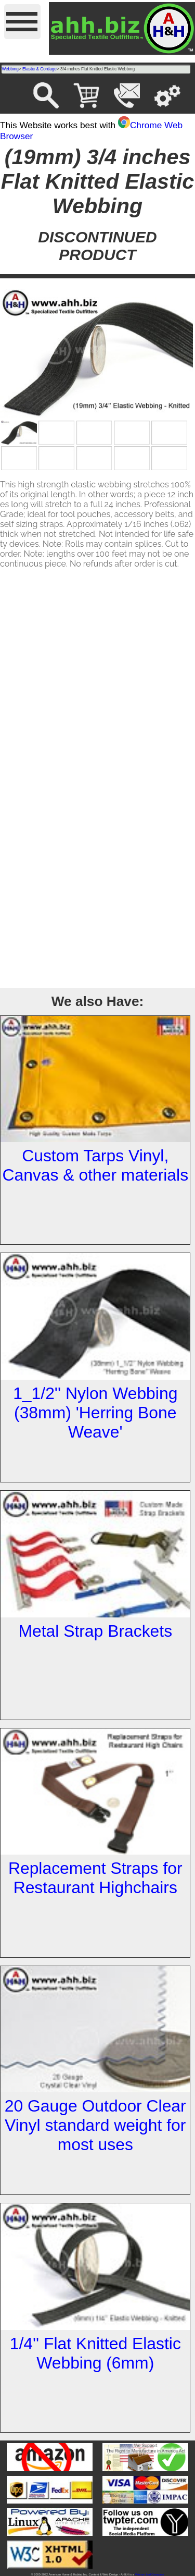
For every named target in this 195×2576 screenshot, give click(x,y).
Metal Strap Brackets (95, 1631)
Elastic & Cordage (39, 69)
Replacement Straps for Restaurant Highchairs (95, 1878)
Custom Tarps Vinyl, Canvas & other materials (95, 1165)
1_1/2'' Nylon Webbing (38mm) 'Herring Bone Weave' (95, 1412)
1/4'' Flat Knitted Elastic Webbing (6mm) (95, 2353)
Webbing (10, 69)
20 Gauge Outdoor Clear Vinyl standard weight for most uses (95, 2125)
